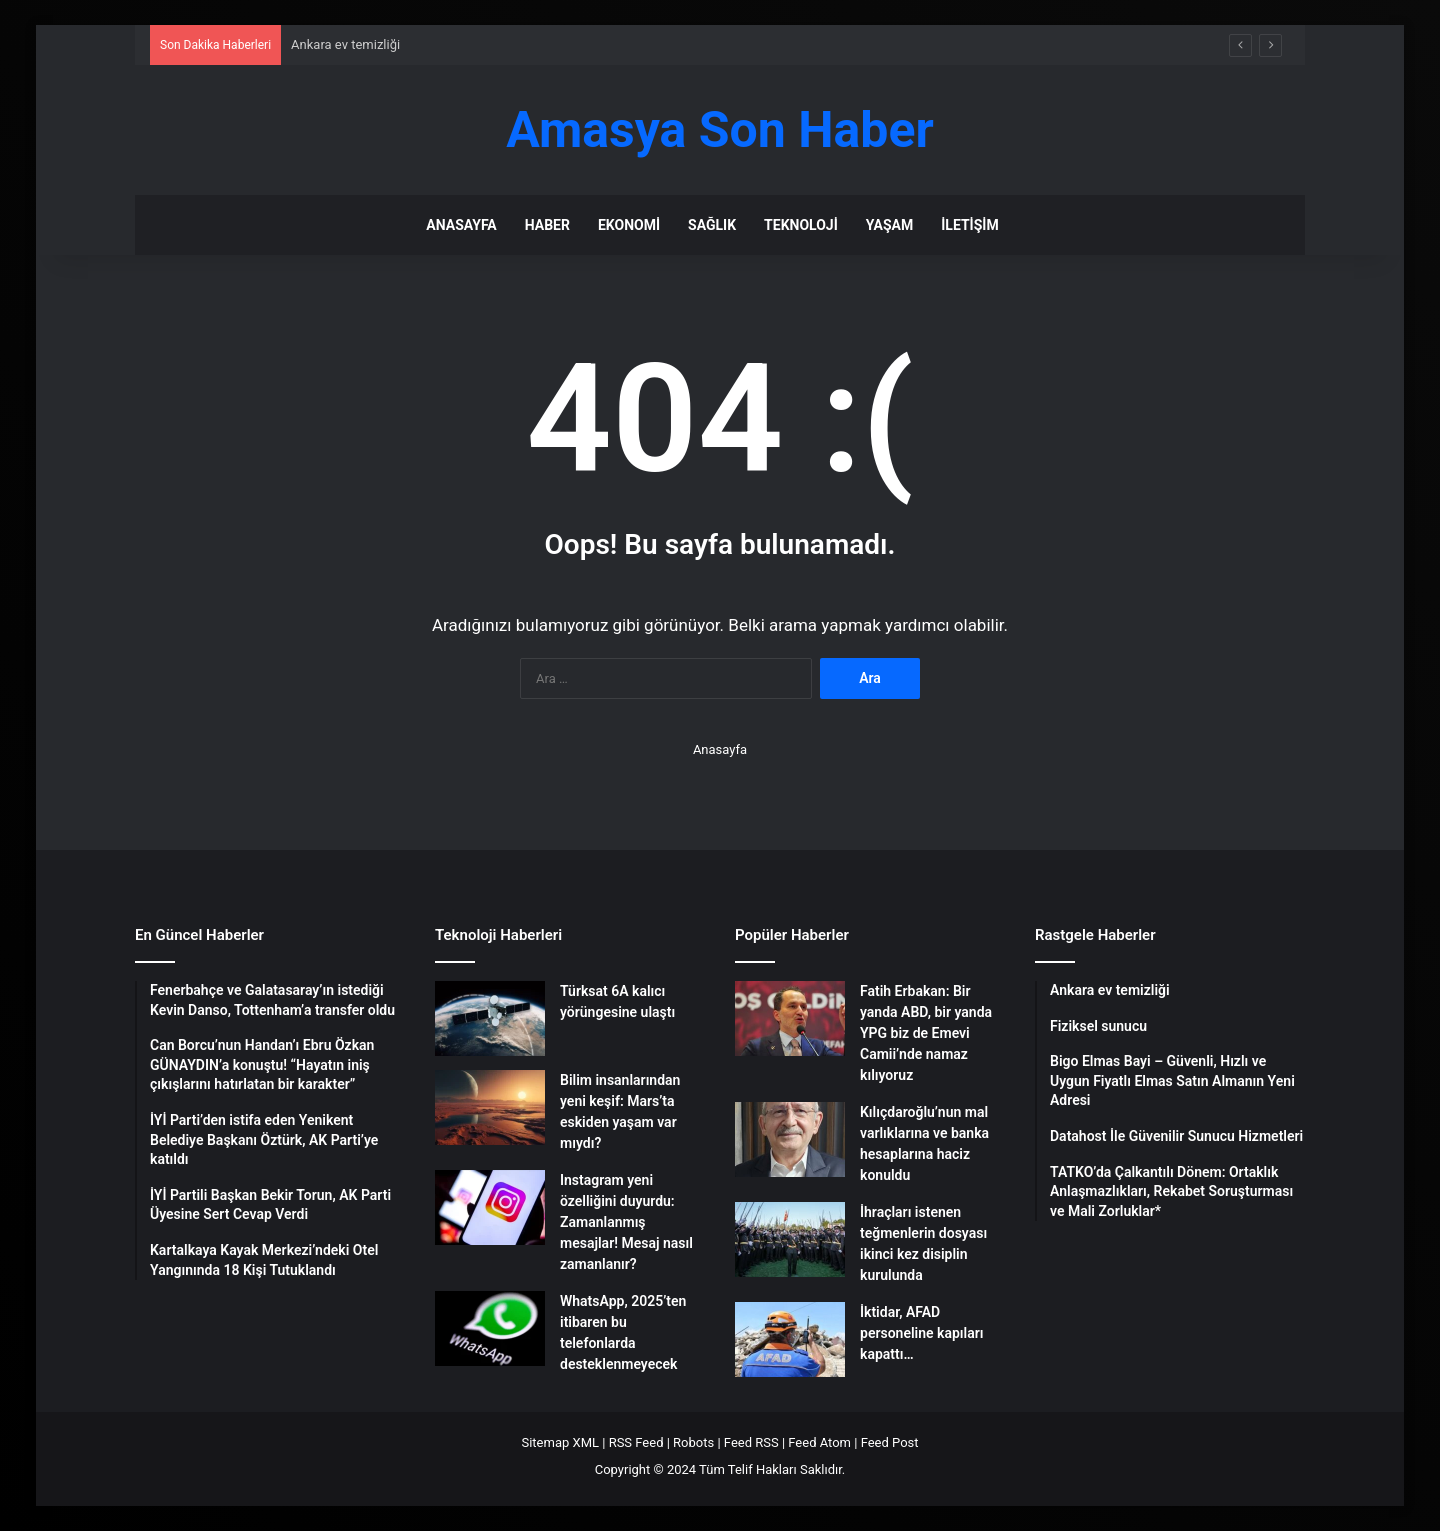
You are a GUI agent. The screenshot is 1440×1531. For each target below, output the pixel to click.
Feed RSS (751, 1442)
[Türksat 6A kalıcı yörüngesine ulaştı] (490, 1018)
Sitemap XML (560, 1442)
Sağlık (712, 225)
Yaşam (889, 225)
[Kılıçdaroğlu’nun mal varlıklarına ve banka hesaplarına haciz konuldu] (790, 1139)
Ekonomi (629, 225)
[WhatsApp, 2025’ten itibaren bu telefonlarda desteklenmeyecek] (490, 1328)
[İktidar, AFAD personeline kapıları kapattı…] (790, 1339)
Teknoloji (801, 225)
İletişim (969, 225)
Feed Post (890, 1442)
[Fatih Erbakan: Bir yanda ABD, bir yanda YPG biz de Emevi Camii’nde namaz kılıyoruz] (790, 1018)
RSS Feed (636, 1442)
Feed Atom (819, 1442)
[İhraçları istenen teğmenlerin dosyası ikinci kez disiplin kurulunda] (790, 1239)
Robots (693, 1442)
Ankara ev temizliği (345, 44)
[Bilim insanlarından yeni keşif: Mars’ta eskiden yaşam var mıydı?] (490, 1107)
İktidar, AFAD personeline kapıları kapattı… (921, 1333)
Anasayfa (461, 225)
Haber (547, 225)
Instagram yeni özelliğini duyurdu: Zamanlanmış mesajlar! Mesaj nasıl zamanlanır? (626, 1222)
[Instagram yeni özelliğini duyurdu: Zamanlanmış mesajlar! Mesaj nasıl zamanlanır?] (490, 1207)
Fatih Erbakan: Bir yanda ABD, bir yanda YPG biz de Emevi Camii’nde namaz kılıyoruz (926, 1033)
